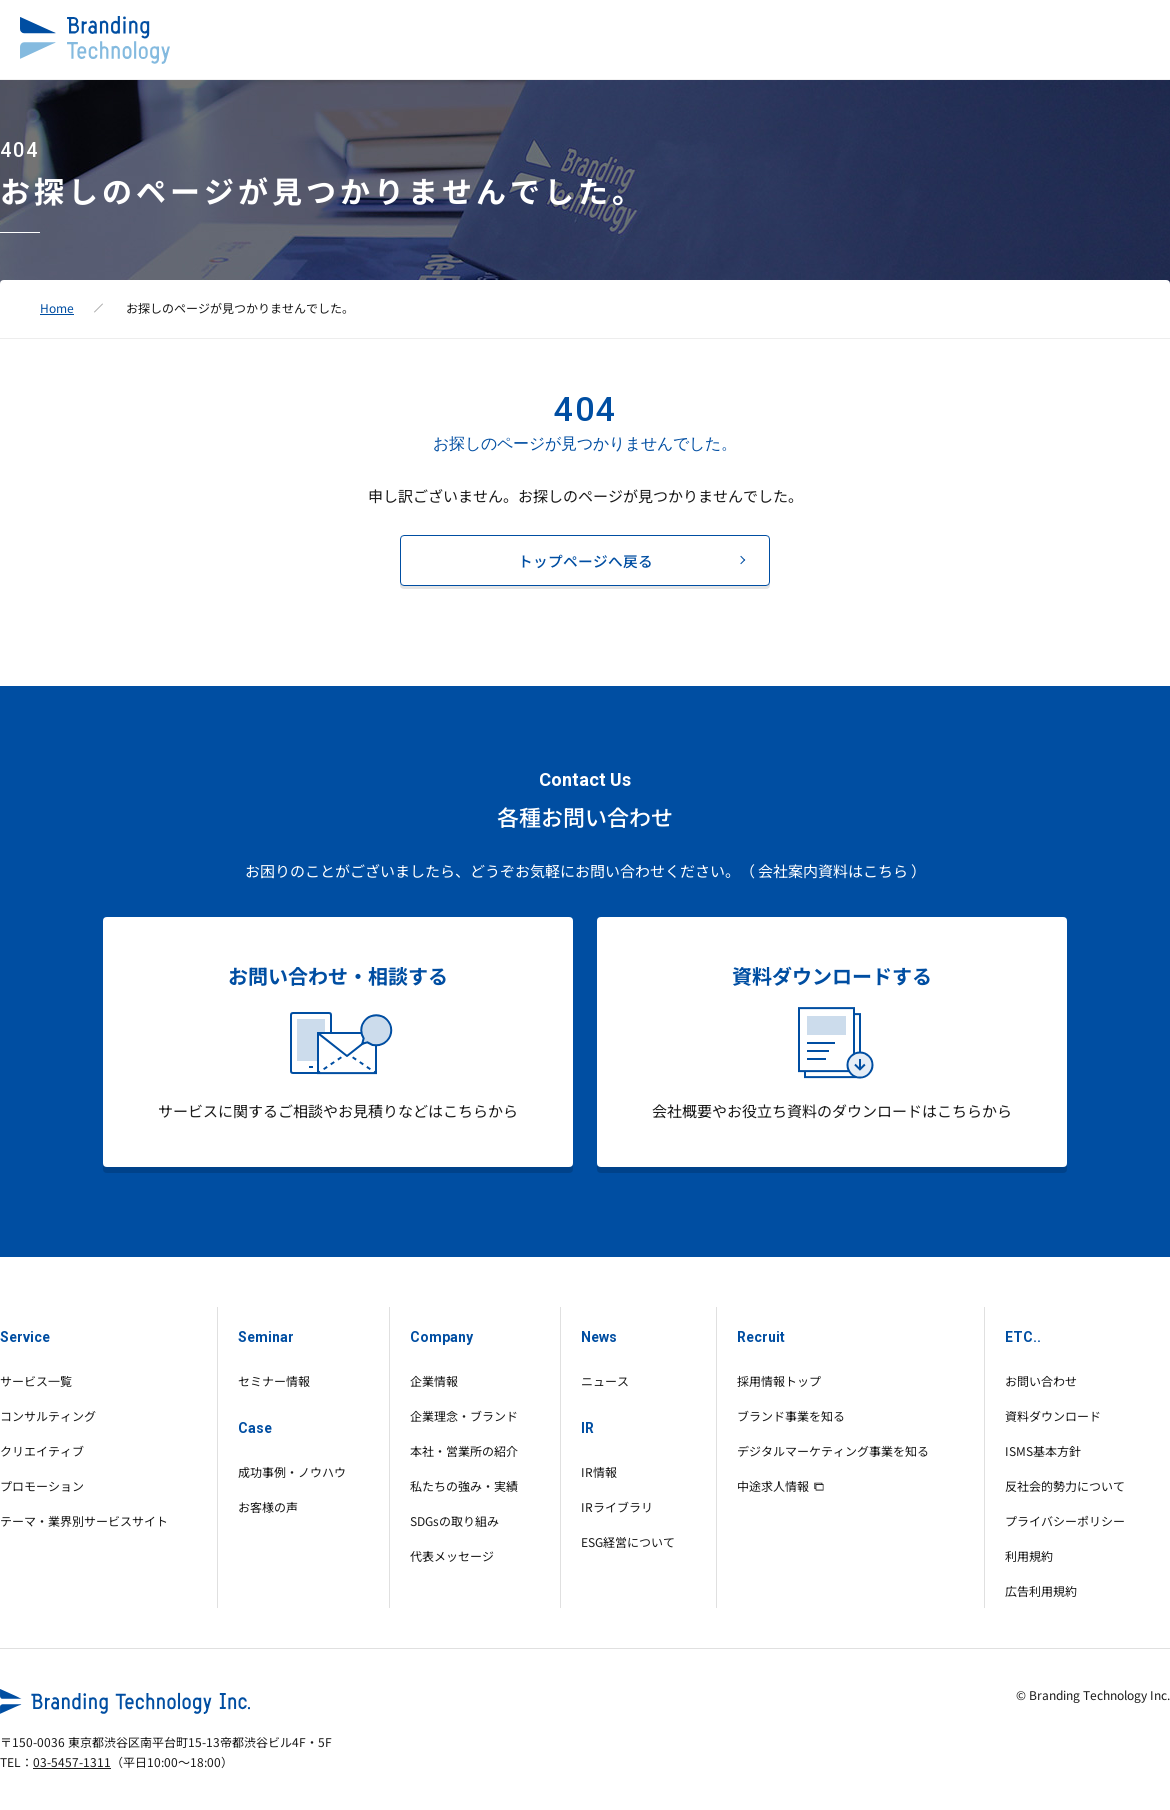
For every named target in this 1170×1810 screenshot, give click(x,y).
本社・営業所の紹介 (464, 1450)
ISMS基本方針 (1043, 1450)
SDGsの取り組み (454, 1520)
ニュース (605, 1380)
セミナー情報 (274, 1380)
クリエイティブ (42, 1450)
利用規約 (1029, 1555)
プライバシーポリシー (1065, 1520)
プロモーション (42, 1485)
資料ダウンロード (1053, 1415)
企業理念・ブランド (464, 1415)
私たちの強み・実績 (464, 1485)
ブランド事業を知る (791, 1415)
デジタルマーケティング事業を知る (833, 1450)
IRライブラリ (617, 1506)
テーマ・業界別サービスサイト (84, 1520)
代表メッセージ (452, 1555)
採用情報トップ (779, 1380)
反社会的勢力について (1065, 1485)
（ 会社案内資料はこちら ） (833, 870)
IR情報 (599, 1471)
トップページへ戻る (585, 560)
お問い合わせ (1041, 1380)
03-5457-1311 (72, 1761)
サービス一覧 (36, 1380)
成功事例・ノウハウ (292, 1471)
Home (57, 307)
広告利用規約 (1041, 1590)
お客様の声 (268, 1506)
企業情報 (434, 1380)
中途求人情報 (780, 1485)
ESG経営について (628, 1541)
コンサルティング (48, 1415)
